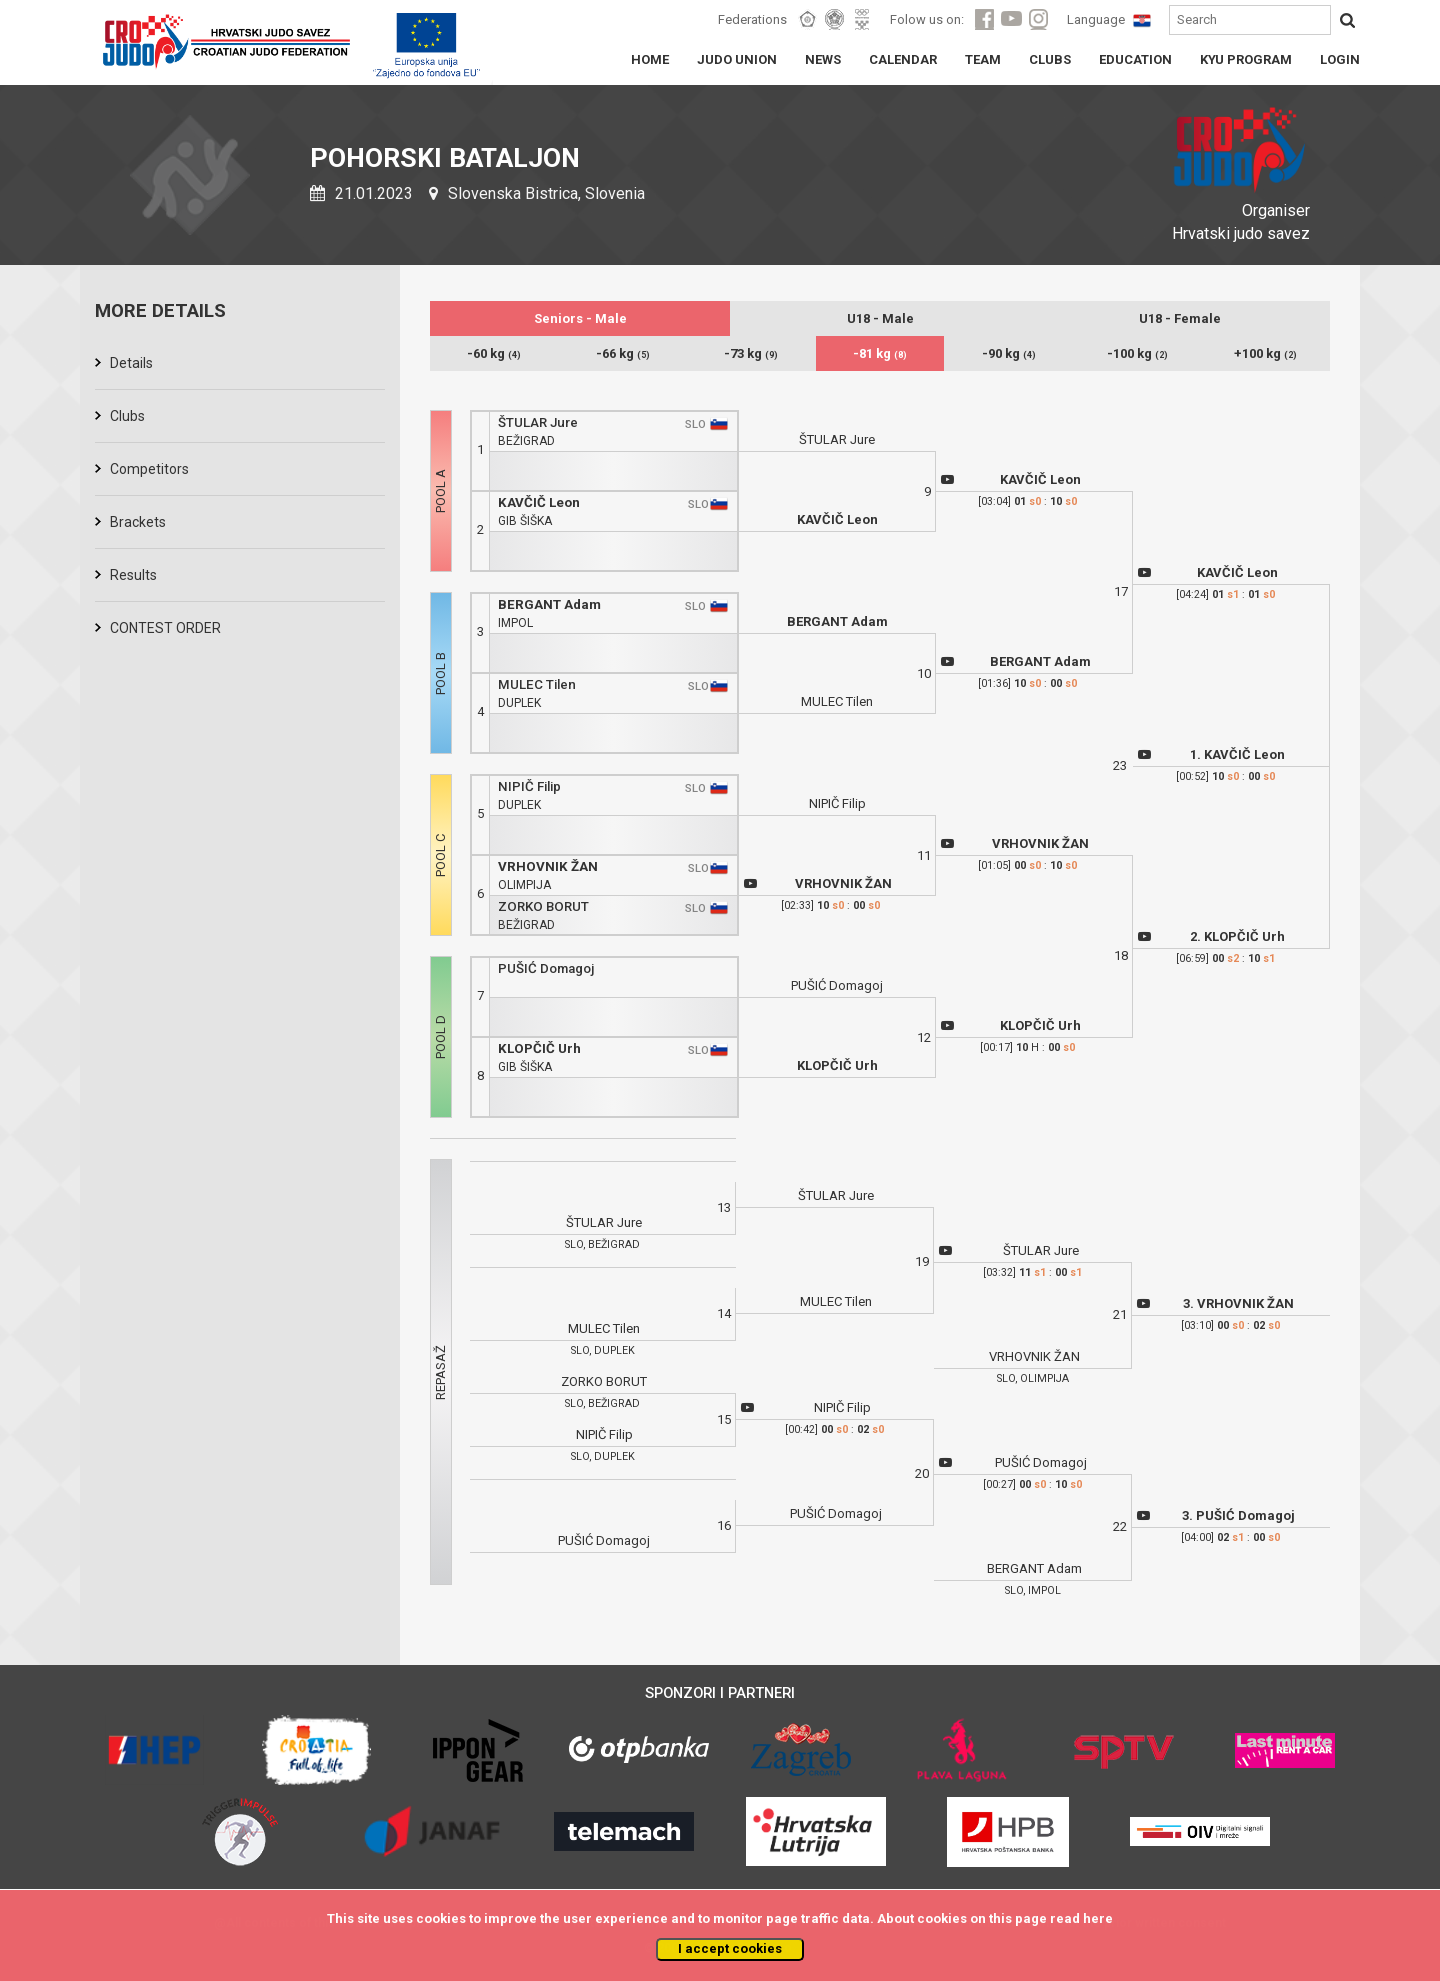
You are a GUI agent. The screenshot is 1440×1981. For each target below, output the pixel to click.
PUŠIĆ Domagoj (546, 968)
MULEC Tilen (537, 684)
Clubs (127, 416)
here (1098, 1918)
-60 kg (494, 353)
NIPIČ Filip (529, 786)
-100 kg (1137, 353)
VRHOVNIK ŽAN (548, 866)
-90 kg (1009, 353)
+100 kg (1265, 353)
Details (131, 363)
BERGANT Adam (549, 604)
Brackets (138, 522)
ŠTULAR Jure (538, 422)
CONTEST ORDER (165, 628)
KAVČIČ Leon (539, 502)
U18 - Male (880, 318)
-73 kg (751, 353)
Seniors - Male (580, 318)
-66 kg (623, 353)
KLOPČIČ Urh (539, 1048)
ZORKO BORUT (543, 906)
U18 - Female (1180, 318)
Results (133, 575)
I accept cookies (730, 1948)
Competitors (149, 469)
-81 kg (880, 353)
